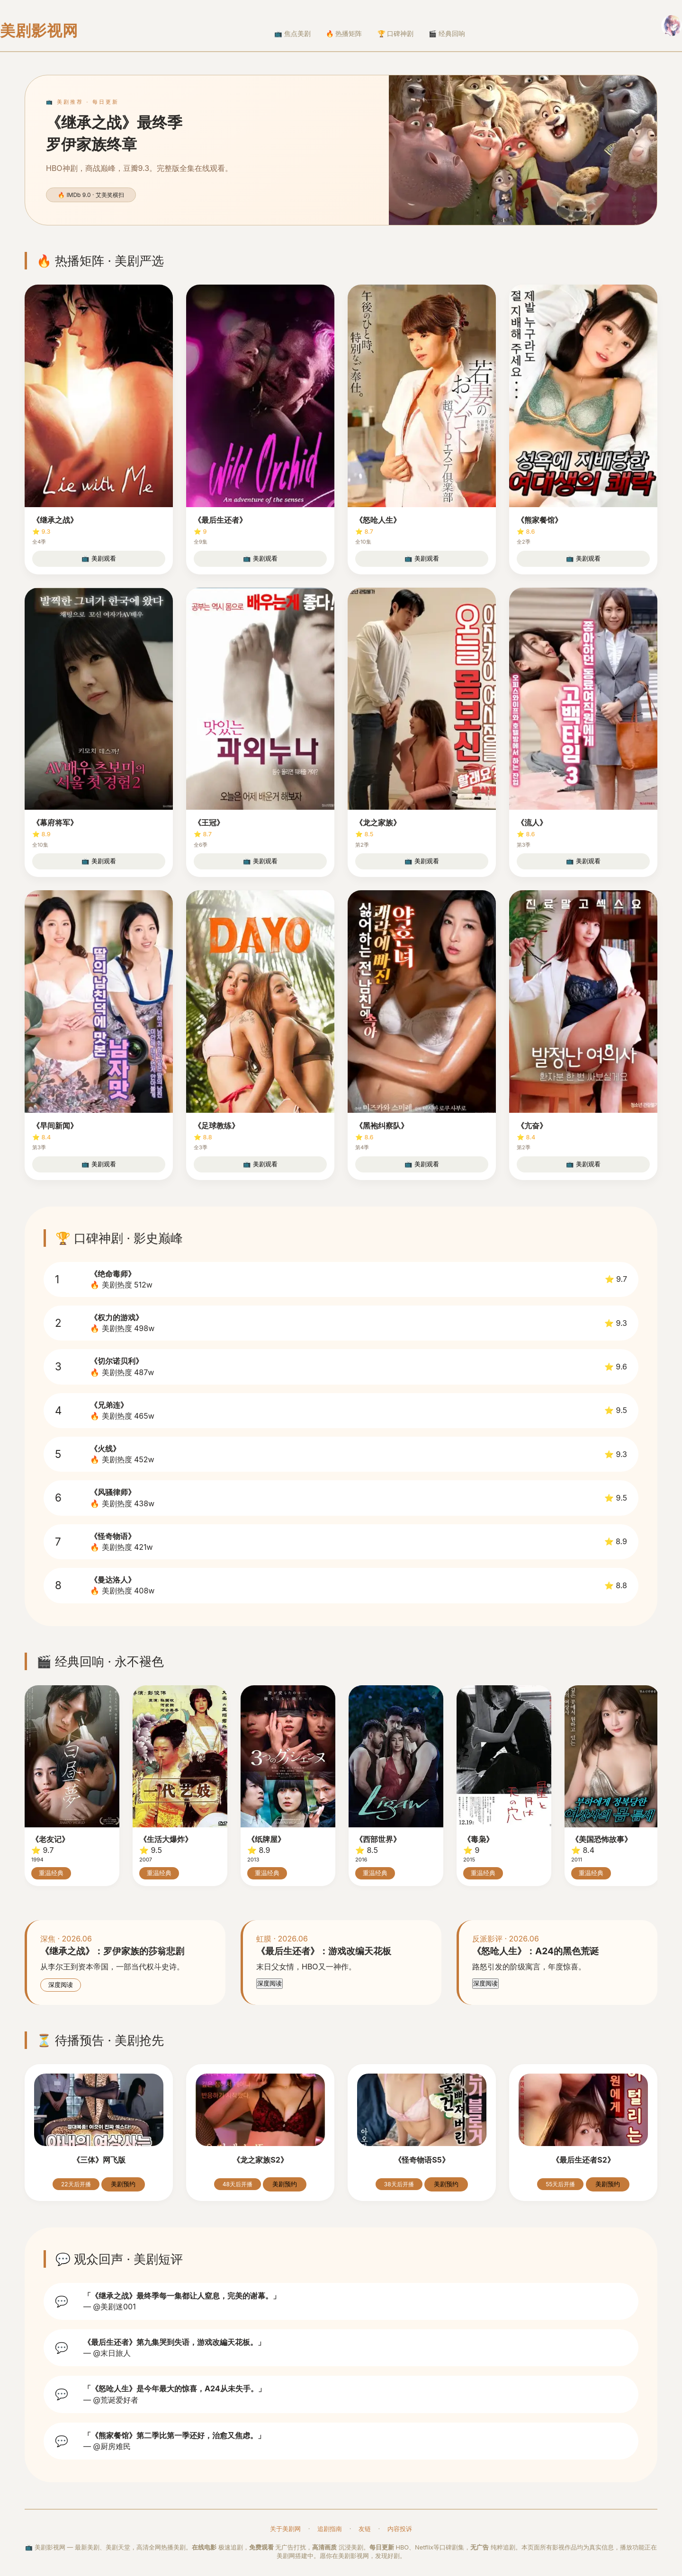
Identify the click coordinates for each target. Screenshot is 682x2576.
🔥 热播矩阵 (344, 33)
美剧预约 (123, 2184)
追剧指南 (329, 2528)
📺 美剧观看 (98, 558)
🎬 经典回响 (447, 33)
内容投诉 (399, 2528)
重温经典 (51, 1873)
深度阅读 (60, 1984)
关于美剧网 (285, 2528)
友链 (365, 2528)
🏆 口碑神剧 (395, 33)
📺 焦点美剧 (292, 33)
